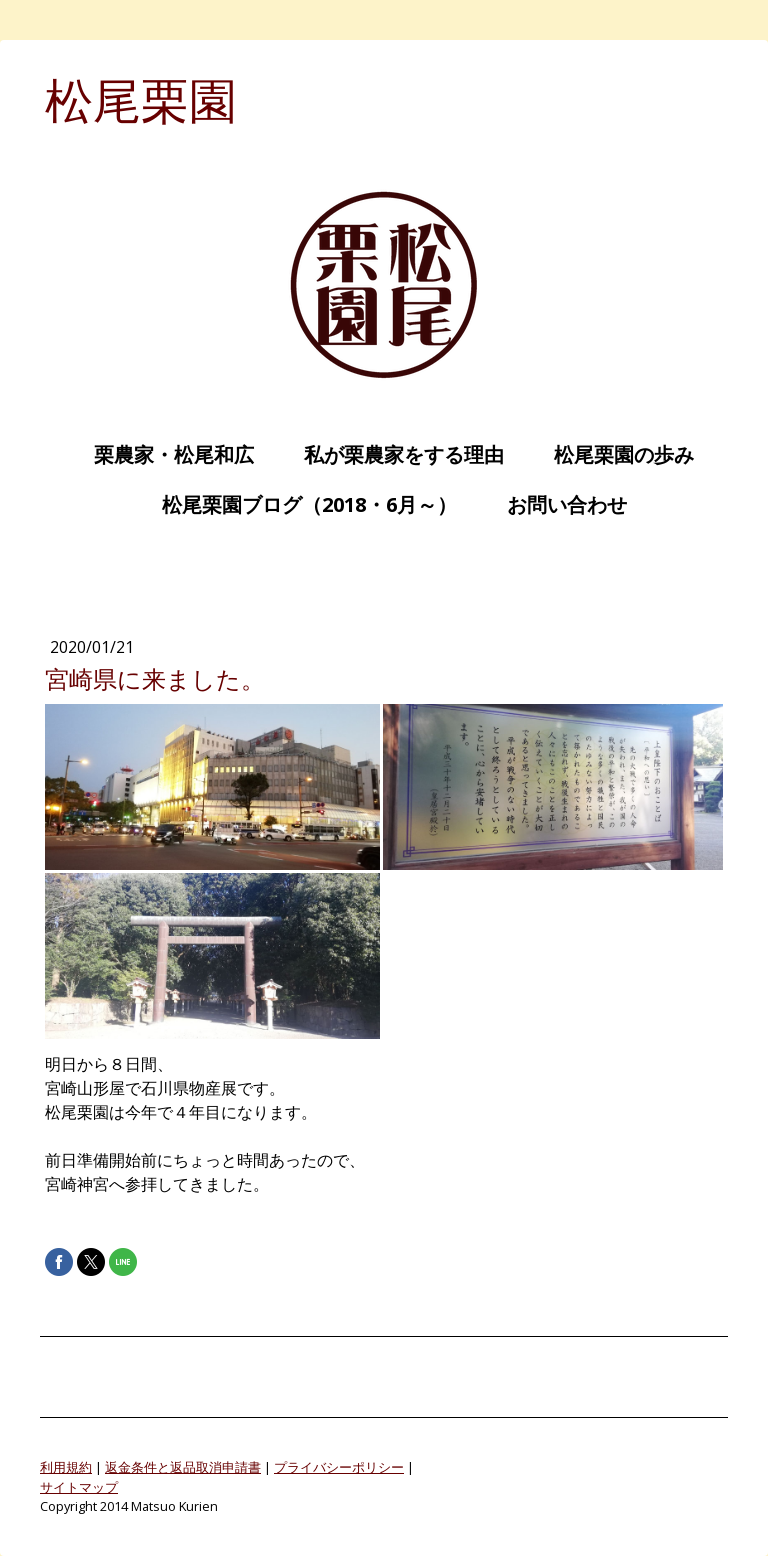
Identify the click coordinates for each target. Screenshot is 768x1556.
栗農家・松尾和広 (164, 454)
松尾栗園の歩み (614, 454)
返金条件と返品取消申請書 (183, 1467)
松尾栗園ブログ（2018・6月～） (299, 504)
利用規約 (66, 1467)
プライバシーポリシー (339, 1467)
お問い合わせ (557, 504)
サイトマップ (79, 1487)
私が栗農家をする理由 (394, 454)
